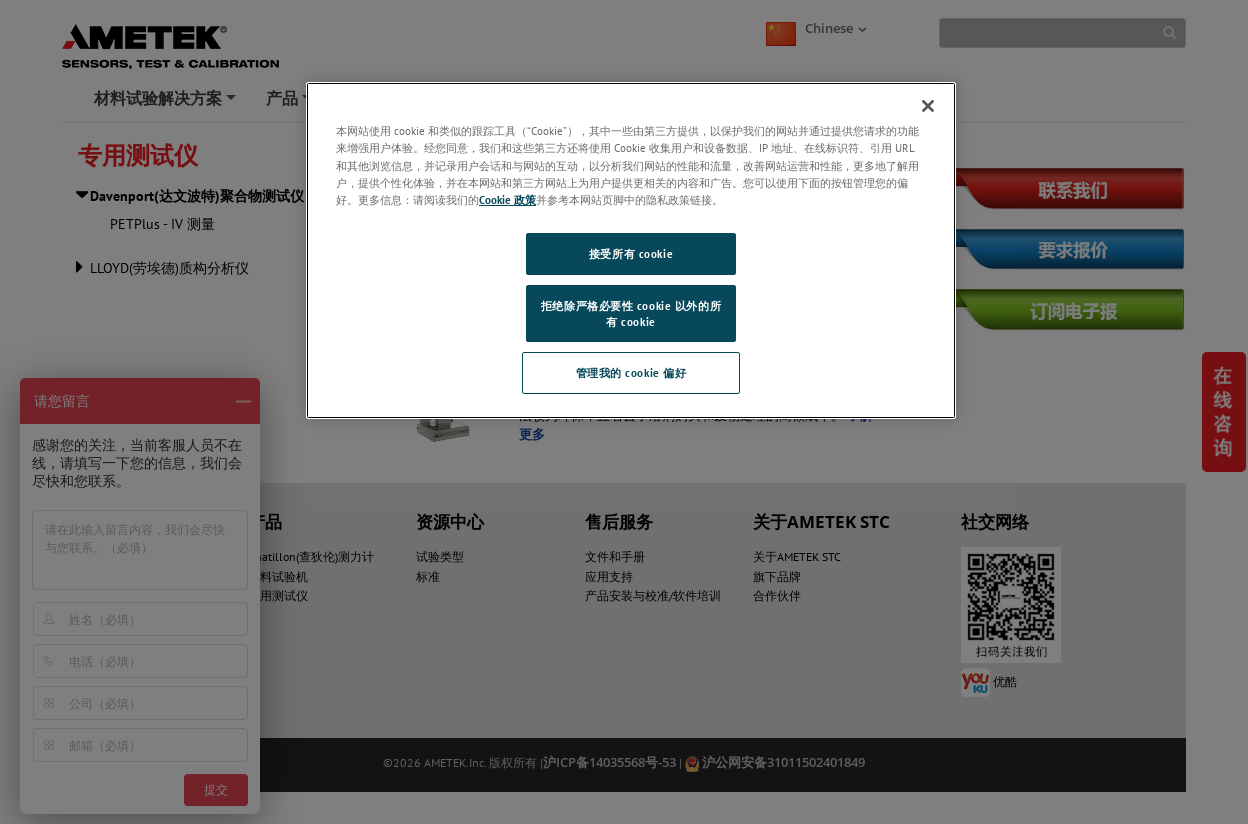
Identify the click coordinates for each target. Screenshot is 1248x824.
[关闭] (928, 106)
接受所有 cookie (631, 253)
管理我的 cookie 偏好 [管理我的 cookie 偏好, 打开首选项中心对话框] (631, 372)
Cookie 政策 (507, 199)
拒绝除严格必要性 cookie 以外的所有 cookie (631, 313)
